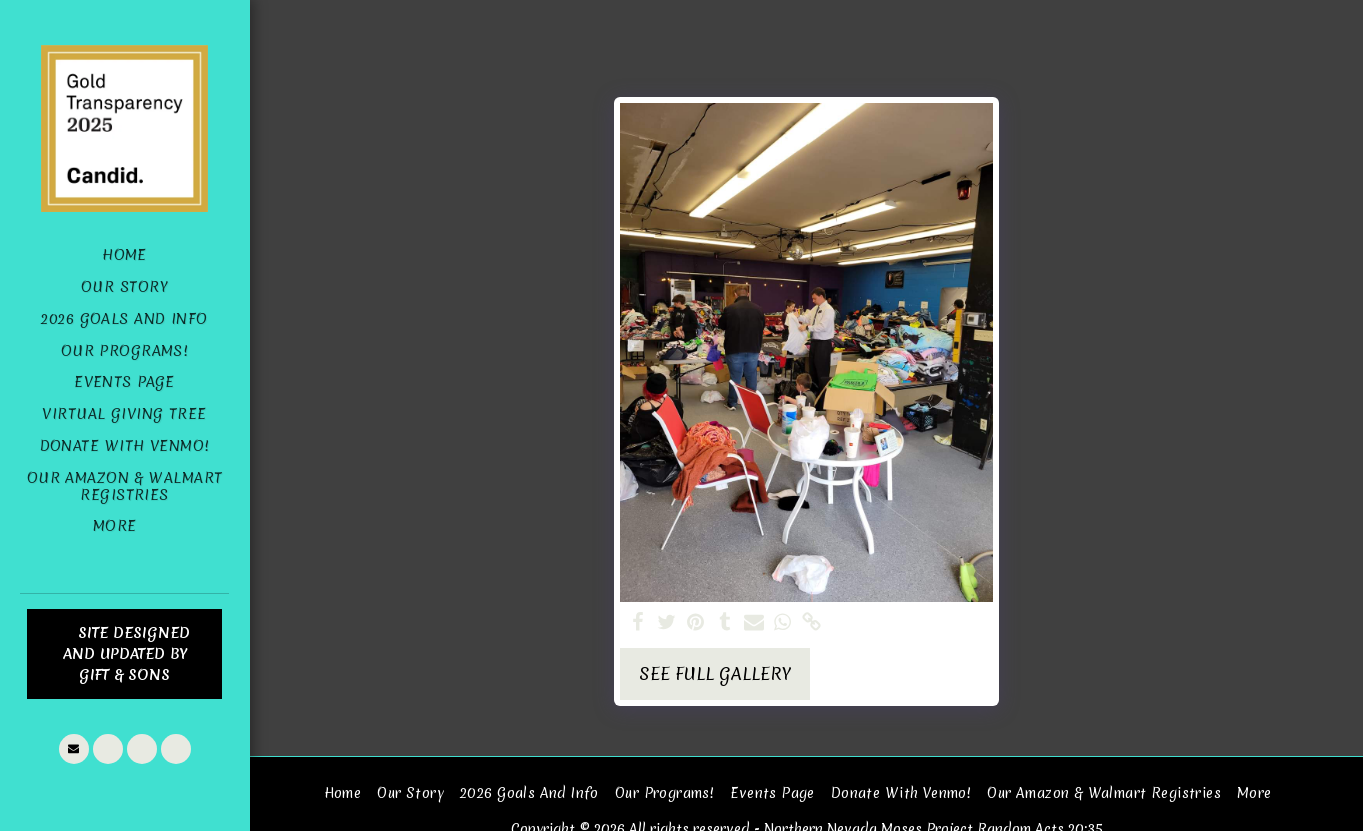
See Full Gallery (715, 674)
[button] (74, 749)
